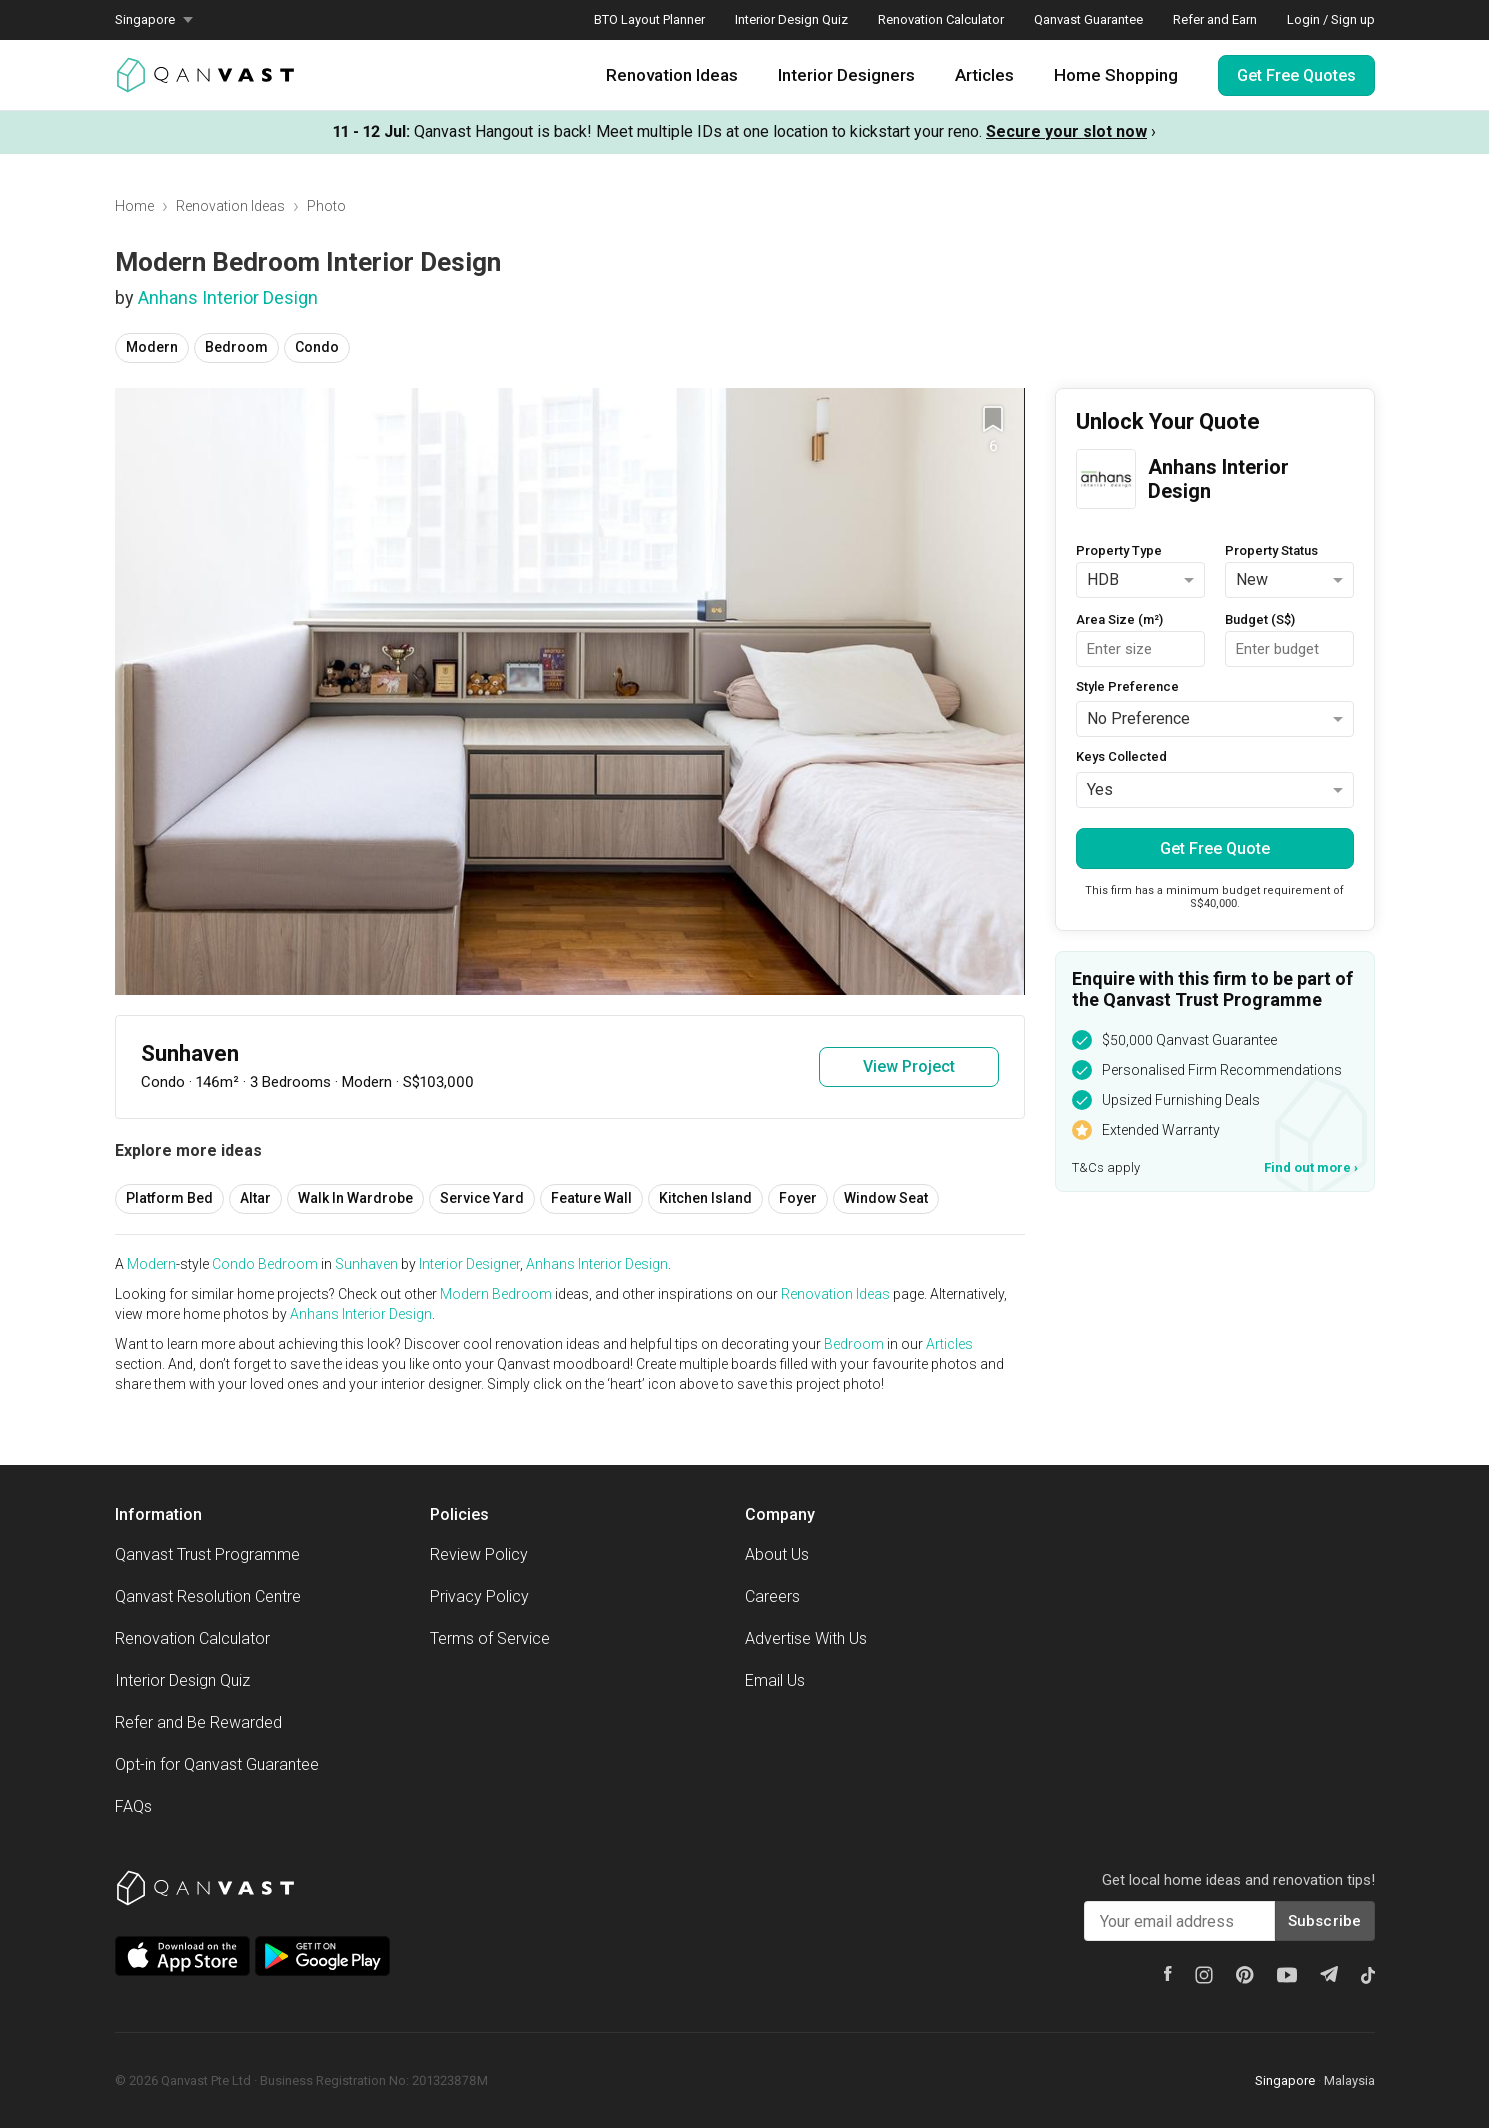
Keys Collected (1121, 756)
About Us (777, 1554)
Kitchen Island (705, 1198)
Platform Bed (169, 1198)
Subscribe (1325, 1921)
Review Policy (479, 1554)
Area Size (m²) (1119, 619)
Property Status (1271, 550)
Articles (984, 75)
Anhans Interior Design (228, 297)
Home (134, 206)
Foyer (798, 1198)
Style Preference (1127, 686)
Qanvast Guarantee (1088, 19)
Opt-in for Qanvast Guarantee (217, 1764)
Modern (152, 347)
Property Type (1119, 550)
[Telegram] (1329, 1974)
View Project (909, 1066)
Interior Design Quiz (791, 19)
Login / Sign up (1331, 19)
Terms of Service (490, 1638)
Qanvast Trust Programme (207, 1554)
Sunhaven (366, 1264)
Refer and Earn (1215, 19)
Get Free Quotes (1296, 75)
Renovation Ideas (672, 75)
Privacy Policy (479, 1596)
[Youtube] (1287, 1975)
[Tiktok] (1368, 1975)
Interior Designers (846, 75)
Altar (255, 1198)
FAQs (133, 1806)
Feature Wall (591, 1198)
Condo (317, 347)
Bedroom (236, 347)
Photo (326, 206)
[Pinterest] (1245, 1975)
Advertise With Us (806, 1638)
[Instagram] (1204, 1975)
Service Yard (482, 1198)
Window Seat (886, 1198)
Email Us (775, 1680)
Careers (772, 1596)
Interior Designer (469, 1264)
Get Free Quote (1215, 848)
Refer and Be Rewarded (198, 1722)
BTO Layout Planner (649, 19)
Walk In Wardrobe (355, 1198)
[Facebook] (1168, 1973)
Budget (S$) (1260, 619)
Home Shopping (1116, 75)
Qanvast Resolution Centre (208, 1596)
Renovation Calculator (941, 19)
